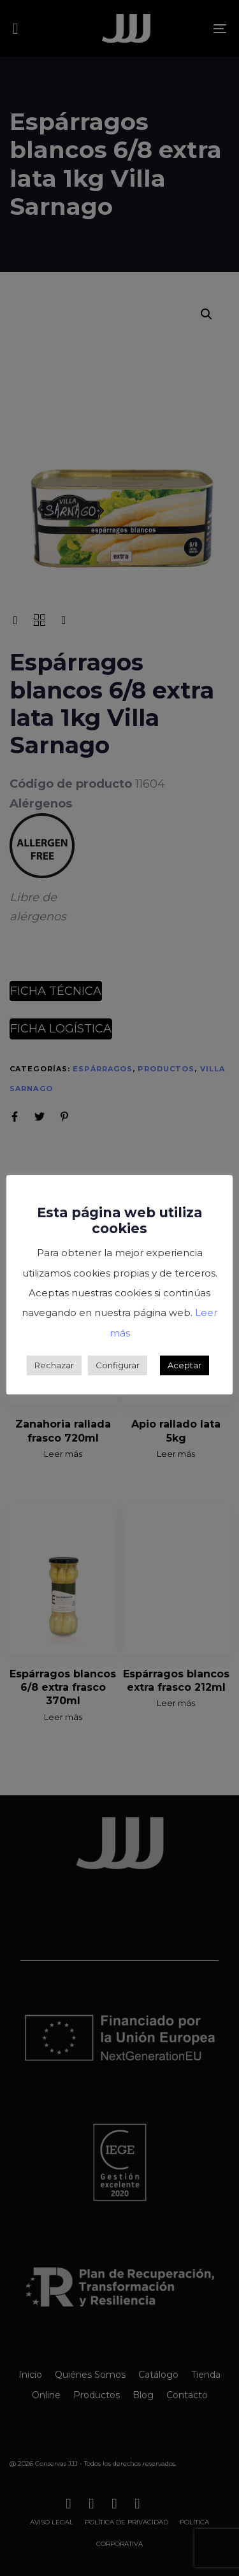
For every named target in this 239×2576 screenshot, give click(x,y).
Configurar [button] (118, 1365)
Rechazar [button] (54, 1365)
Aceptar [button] (184, 1365)
